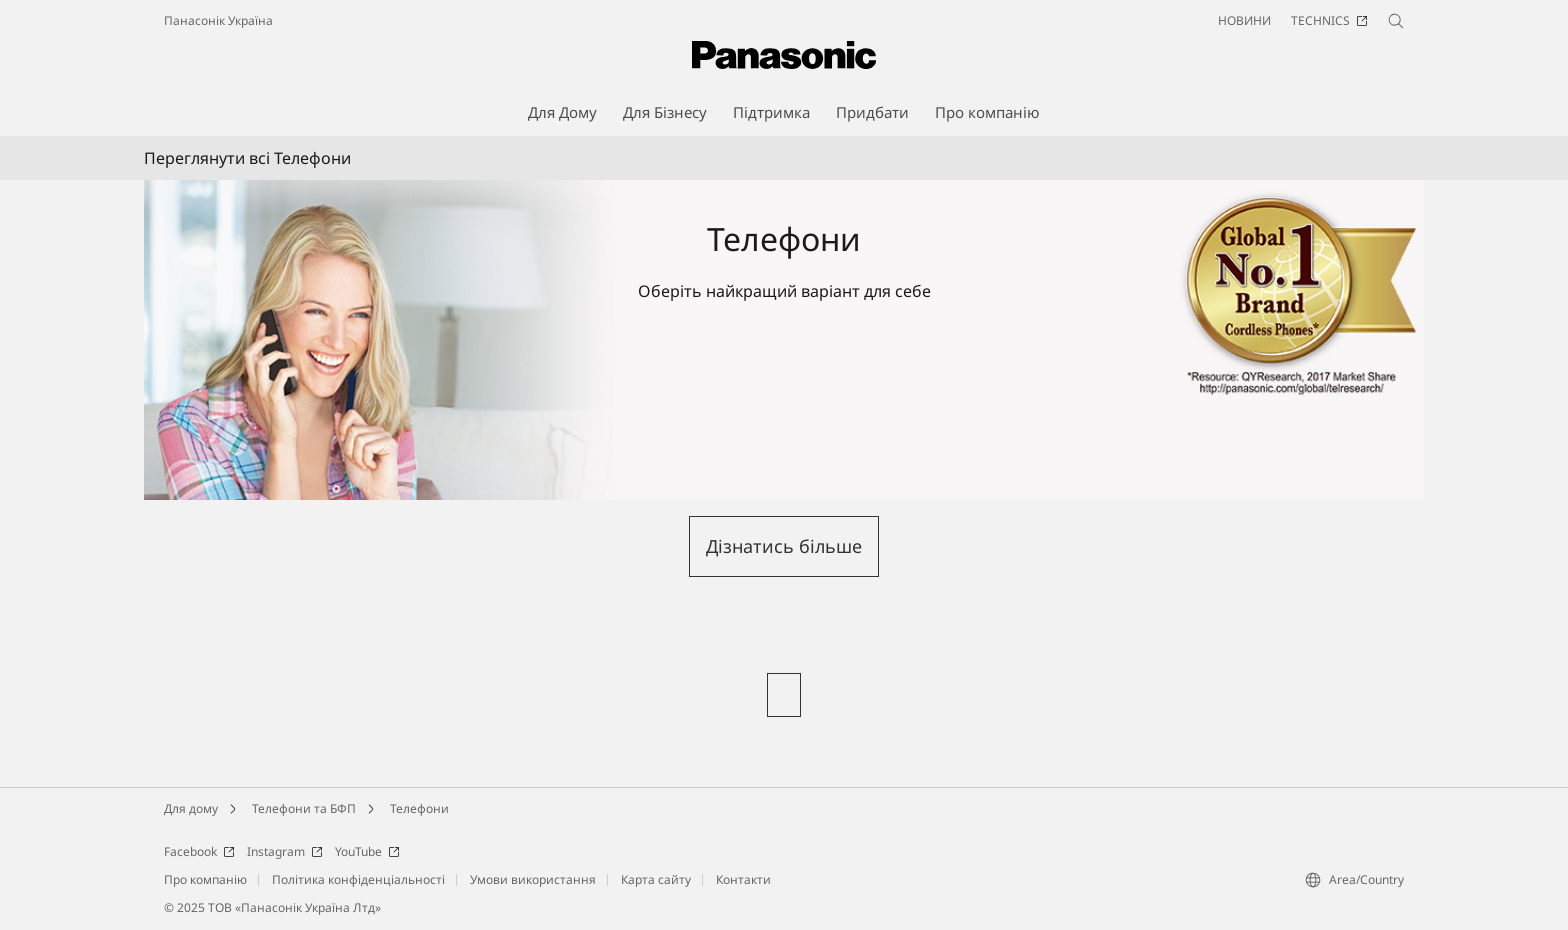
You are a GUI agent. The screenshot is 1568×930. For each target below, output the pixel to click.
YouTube (367, 851)
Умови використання (533, 879)
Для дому (191, 808)
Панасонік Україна (218, 20)
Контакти (743, 879)
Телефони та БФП (304, 808)
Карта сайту (656, 879)
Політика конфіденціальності (358, 879)
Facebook (199, 851)
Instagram (285, 851)
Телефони (419, 808)
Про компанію (205, 879)
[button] (784, 546)
